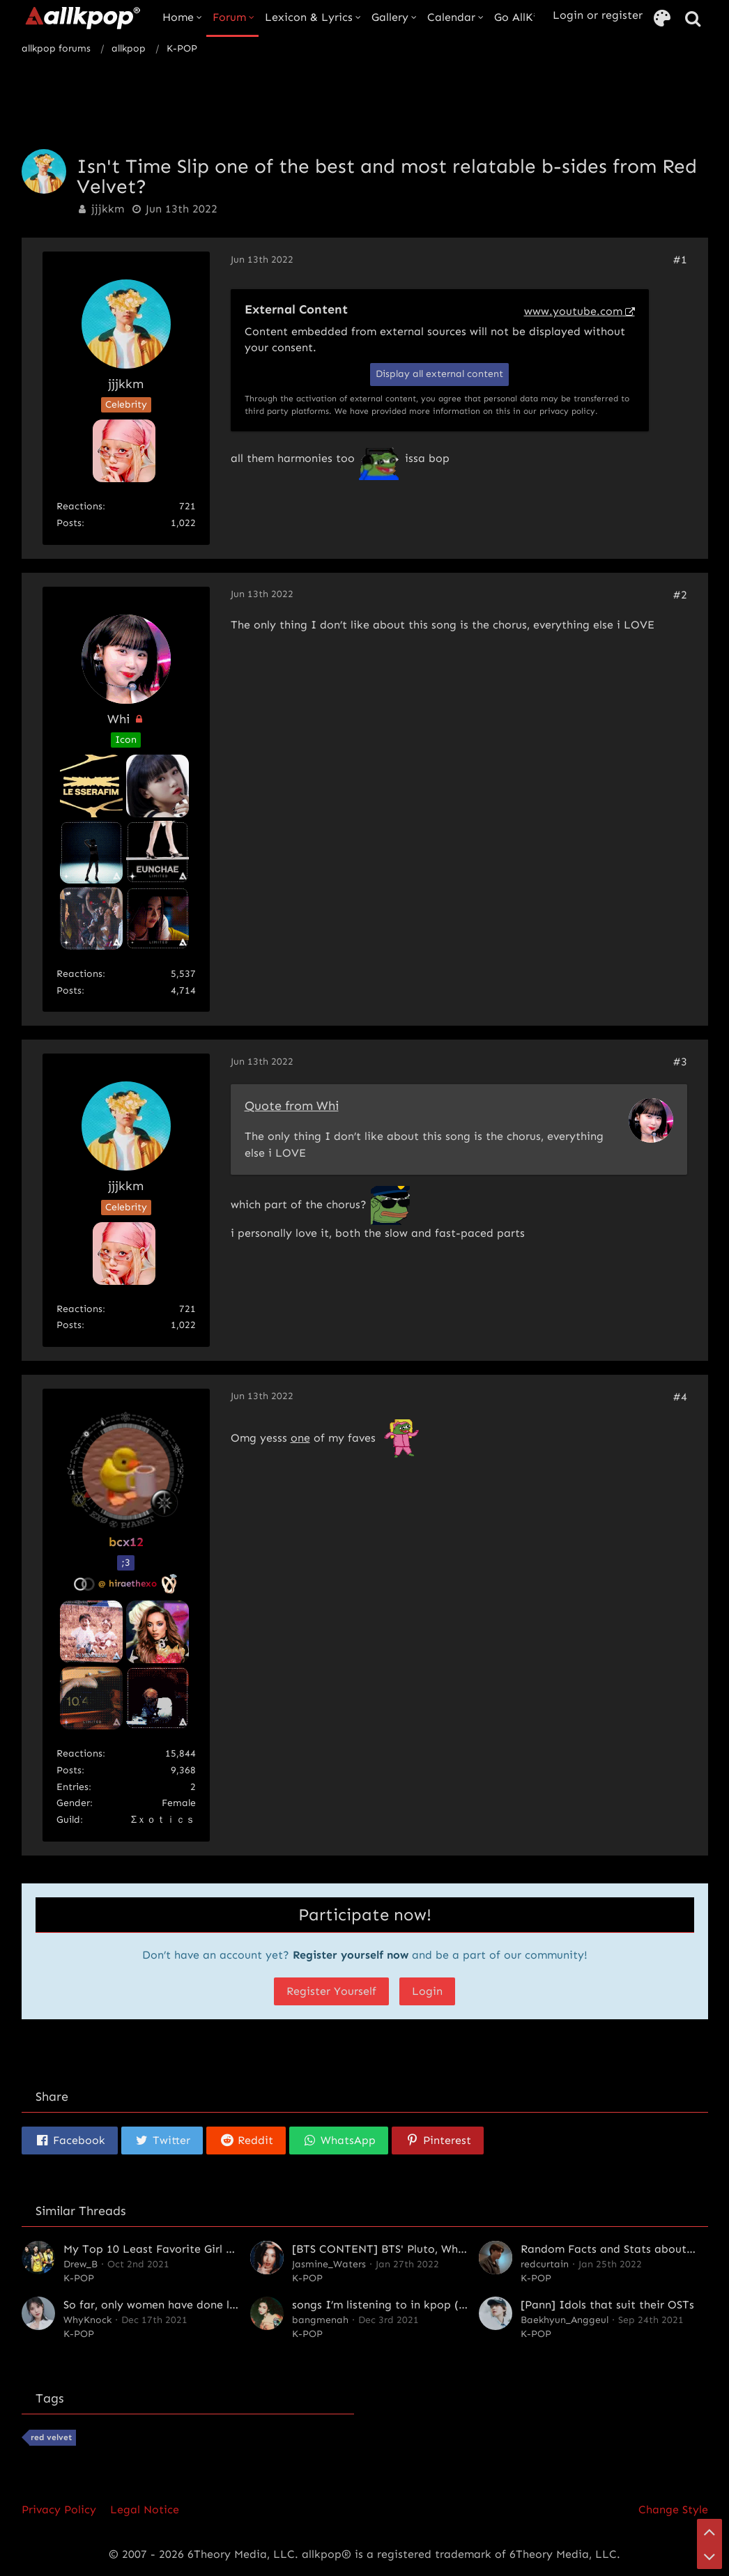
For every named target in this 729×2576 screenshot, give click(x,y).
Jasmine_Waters (329, 2264)
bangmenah (320, 2320)
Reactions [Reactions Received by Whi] (79, 974)
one (300, 1437)
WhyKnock (87, 2320)
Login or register (598, 15)
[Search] (692, 19)
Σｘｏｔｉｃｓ (163, 1820)
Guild (68, 1820)
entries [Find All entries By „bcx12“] (72, 1787)
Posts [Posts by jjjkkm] (69, 523)
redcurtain (545, 2264)
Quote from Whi (292, 1105)
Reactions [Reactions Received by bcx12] (79, 1753)
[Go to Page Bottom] (709, 2556)
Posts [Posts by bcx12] (69, 1770)
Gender (73, 1803)
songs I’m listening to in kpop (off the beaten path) (430, 2304)
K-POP (78, 2278)
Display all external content (439, 374)
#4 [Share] (680, 1396)
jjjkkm (107, 208)
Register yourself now (350, 1954)
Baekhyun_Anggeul (564, 2320)
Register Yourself (331, 1991)
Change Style (673, 2509)
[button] (70, 2140)
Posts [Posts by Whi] (69, 990)
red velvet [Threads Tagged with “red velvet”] (51, 2437)
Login (427, 1991)
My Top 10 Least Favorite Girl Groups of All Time (193, 2248)
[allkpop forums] (82, 17)
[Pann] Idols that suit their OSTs (607, 2304)
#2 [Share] (680, 594)
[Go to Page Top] (709, 2531)
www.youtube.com (573, 311)
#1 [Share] (680, 259)
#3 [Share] (680, 1061)
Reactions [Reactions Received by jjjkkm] (79, 506)
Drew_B (80, 2264)
